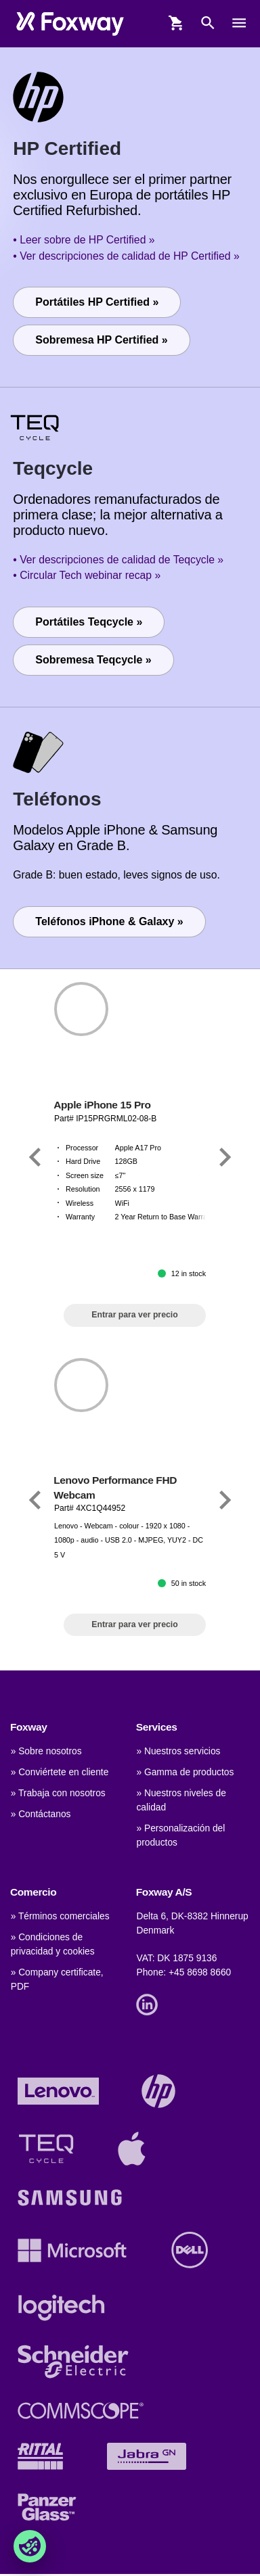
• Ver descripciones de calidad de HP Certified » (126, 256)
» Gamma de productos (185, 1772)
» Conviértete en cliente (60, 1772)
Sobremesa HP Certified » (101, 340)
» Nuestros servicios (178, 1751)
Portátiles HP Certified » (96, 302)
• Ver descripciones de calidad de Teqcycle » (118, 559)
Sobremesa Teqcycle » (93, 659)
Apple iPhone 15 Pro (101, 1104)
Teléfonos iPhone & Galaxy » (109, 921)
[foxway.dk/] (70, 23)
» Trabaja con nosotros (58, 1793)
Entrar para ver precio (134, 1314)
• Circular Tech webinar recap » (86, 575)
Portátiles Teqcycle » (88, 622)
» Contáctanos (41, 1814)
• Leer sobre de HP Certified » (83, 239)
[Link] (35, 1157)
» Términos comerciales (60, 1916)
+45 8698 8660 (200, 1972)
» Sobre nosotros (46, 1751)
